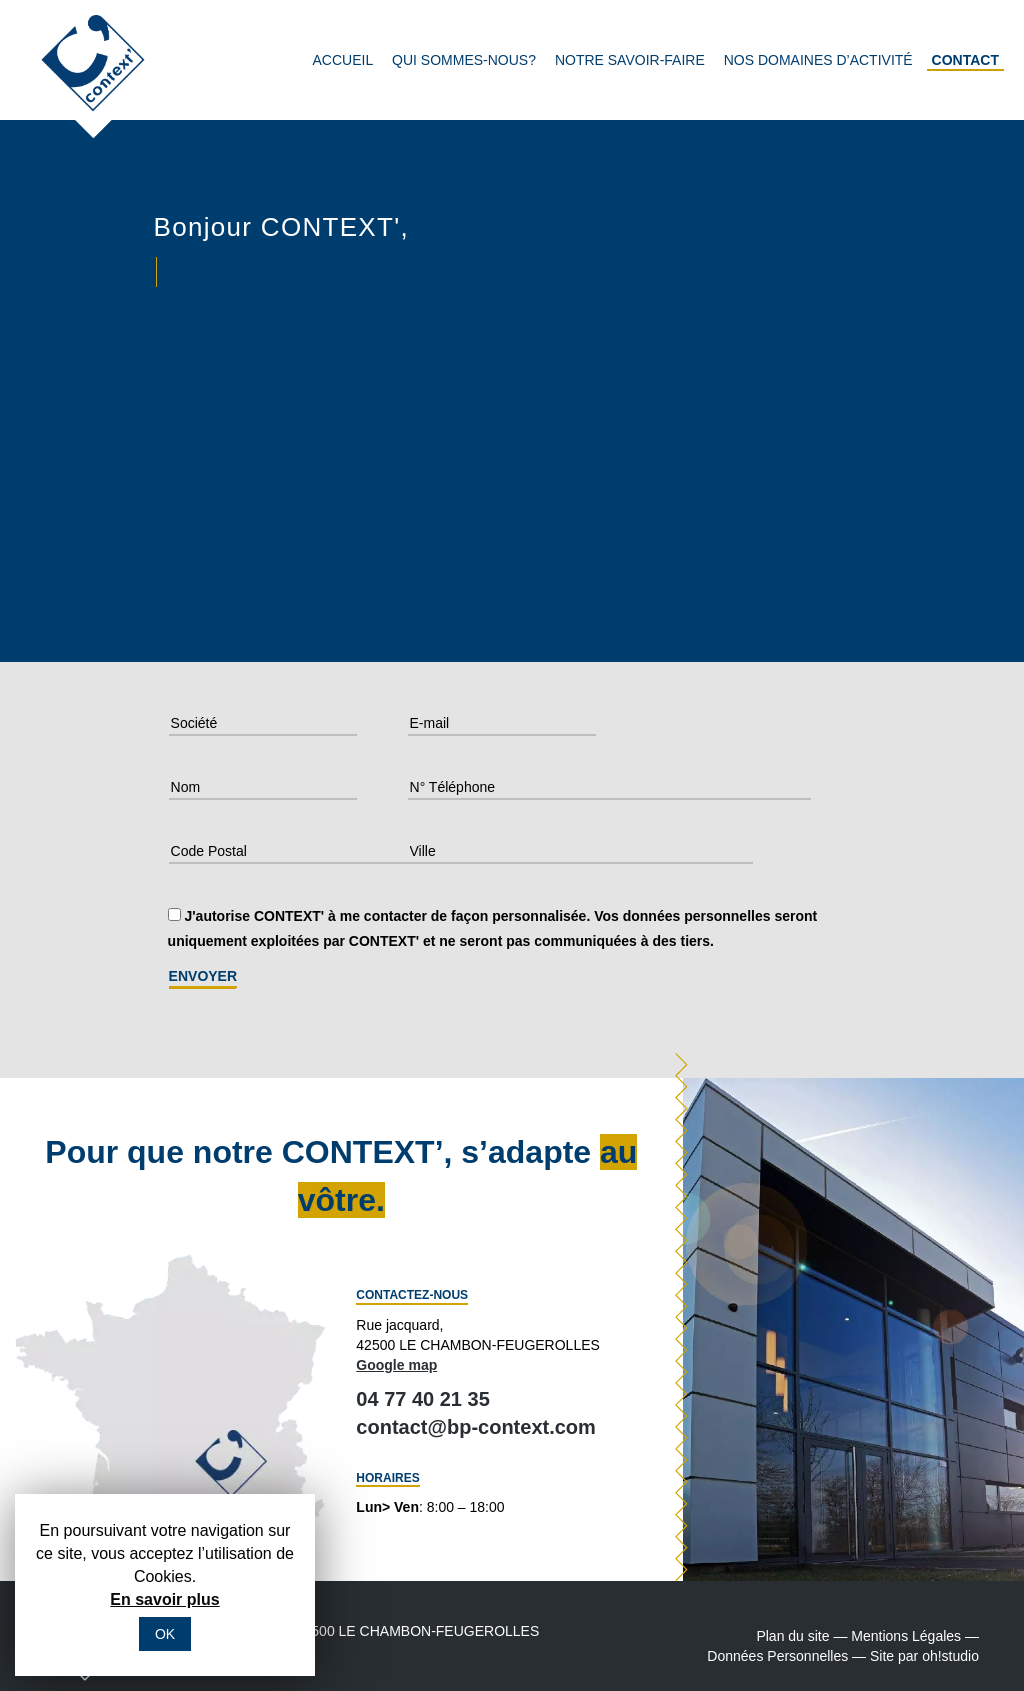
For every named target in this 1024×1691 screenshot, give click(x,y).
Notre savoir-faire (630, 60)
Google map (396, 1365)
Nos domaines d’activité (818, 60)
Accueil (343, 60)
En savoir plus (164, 1599)
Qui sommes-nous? (464, 60)
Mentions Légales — (915, 1636)
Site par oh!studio (924, 1656)
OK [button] (165, 1634)
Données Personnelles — (786, 1656)
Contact (965, 60)
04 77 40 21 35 (422, 1399)
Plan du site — (801, 1636)
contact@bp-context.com (476, 1427)
